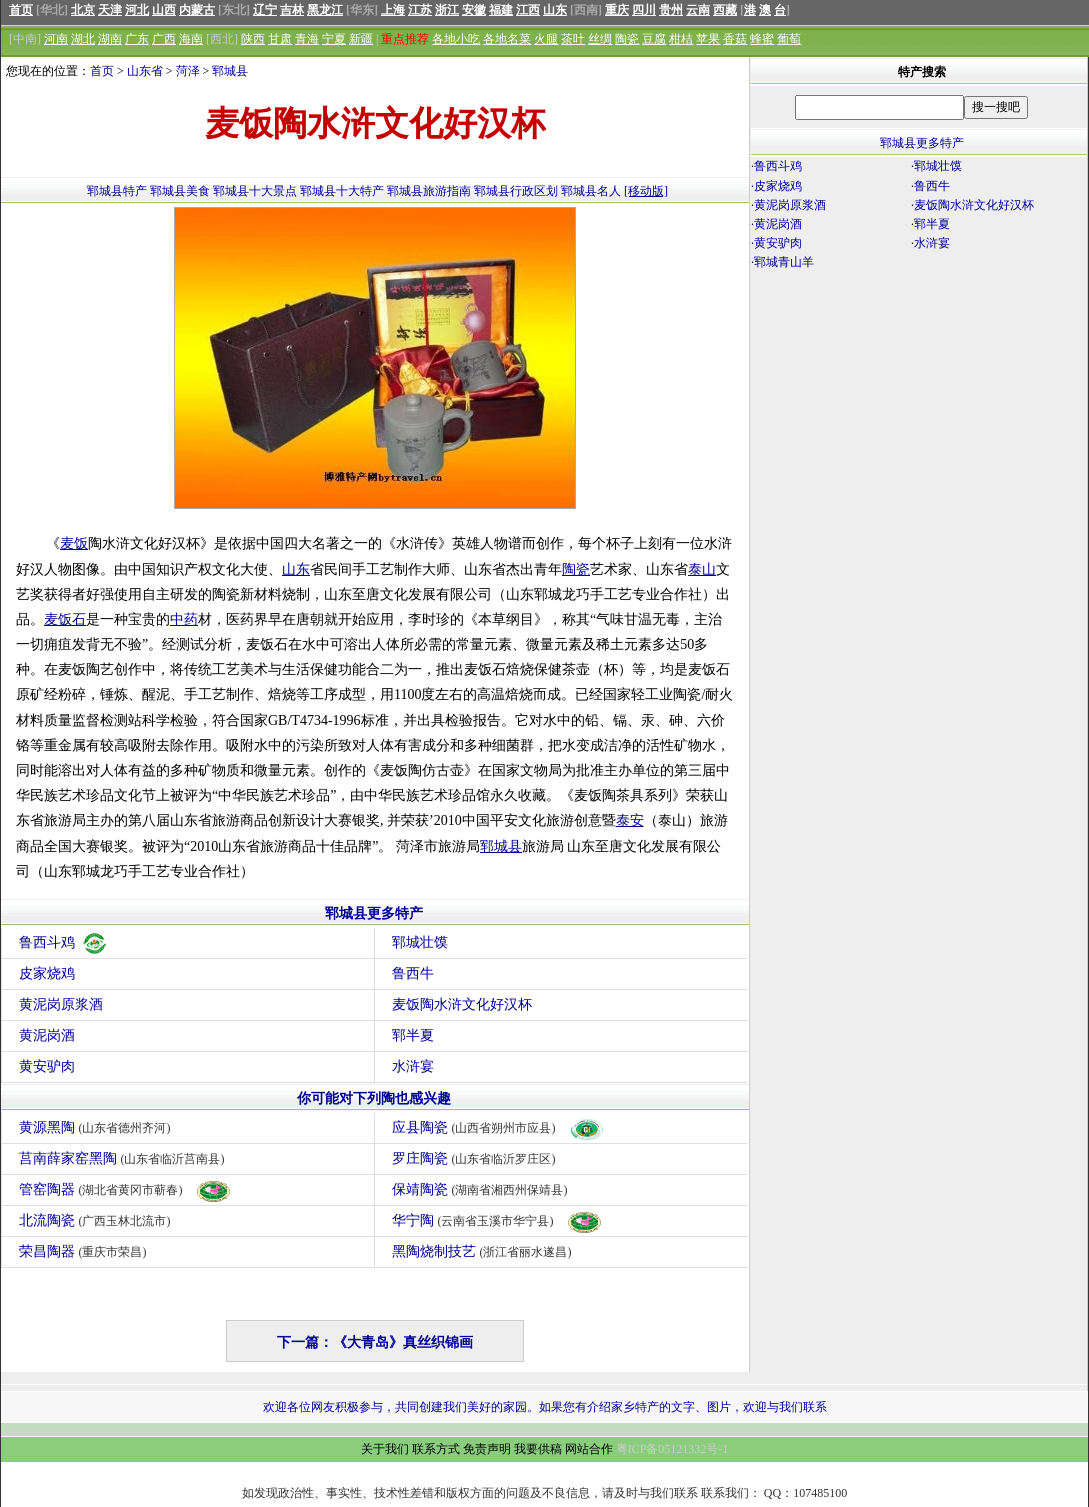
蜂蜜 (762, 39)
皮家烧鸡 (47, 973)
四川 (644, 10)
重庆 (617, 10)
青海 (307, 39)
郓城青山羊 (784, 262)
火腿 (546, 39)
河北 (137, 10)
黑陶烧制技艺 (484, 1251)
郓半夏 (413, 1035)
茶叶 (573, 39)
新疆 (361, 39)
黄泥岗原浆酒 (61, 1004)
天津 (110, 10)
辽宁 (265, 10)
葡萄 (789, 39)
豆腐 (654, 39)
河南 (56, 39)
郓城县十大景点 (255, 191)
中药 (184, 619)
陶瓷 (627, 39)
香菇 (735, 39)
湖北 (83, 39)
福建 (501, 10)
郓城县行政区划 (516, 191)
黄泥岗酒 (47, 1035)
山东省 (145, 71)
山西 (164, 10)
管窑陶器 (125, 1189)
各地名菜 (507, 39)
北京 (83, 10)
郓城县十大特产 (342, 191)
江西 (528, 10)
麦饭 (74, 543)
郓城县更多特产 (374, 913)
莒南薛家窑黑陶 (124, 1158)
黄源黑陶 (97, 1127)
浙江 (447, 10)
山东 (555, 10)
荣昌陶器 (85, 1251)
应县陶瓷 (498, 1127)
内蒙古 (197, 10)
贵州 (671, 10)
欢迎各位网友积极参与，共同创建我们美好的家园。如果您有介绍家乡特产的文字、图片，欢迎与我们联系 (545, 1407)
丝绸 (600, 39)
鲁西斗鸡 (64, 942)
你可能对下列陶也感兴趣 (374, 1098)
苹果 (708, 39)
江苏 (420, 10)
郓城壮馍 (420, 942)
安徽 (474, 10)
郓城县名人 (591, 191)
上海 (393, 10)
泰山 (702, 569)
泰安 (630, 820)
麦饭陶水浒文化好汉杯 (462, 1004)
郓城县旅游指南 (429, 191)
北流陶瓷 (97, 1220)
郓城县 (230, 71)
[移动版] (646, 191)
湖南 (110, 39)
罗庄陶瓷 (476, 1158)
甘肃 (280, 39)
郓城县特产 (117, 191)
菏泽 (188, 71)
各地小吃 (456, 39)
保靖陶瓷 (482, 1189)
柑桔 (681, 39)
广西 (164, 39)
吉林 (292, 10)
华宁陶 (497, 1220)
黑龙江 (325, 10)
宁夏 (334, 39)
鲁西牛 (413, 973)
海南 (191, 39)
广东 (137, 39)
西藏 (725, 10)
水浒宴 (413, 1066)
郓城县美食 (180, 191)
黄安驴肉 (47, 1066)
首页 (21, 10)
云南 (698, 10)
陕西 (253, 39)
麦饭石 (65, 619)
